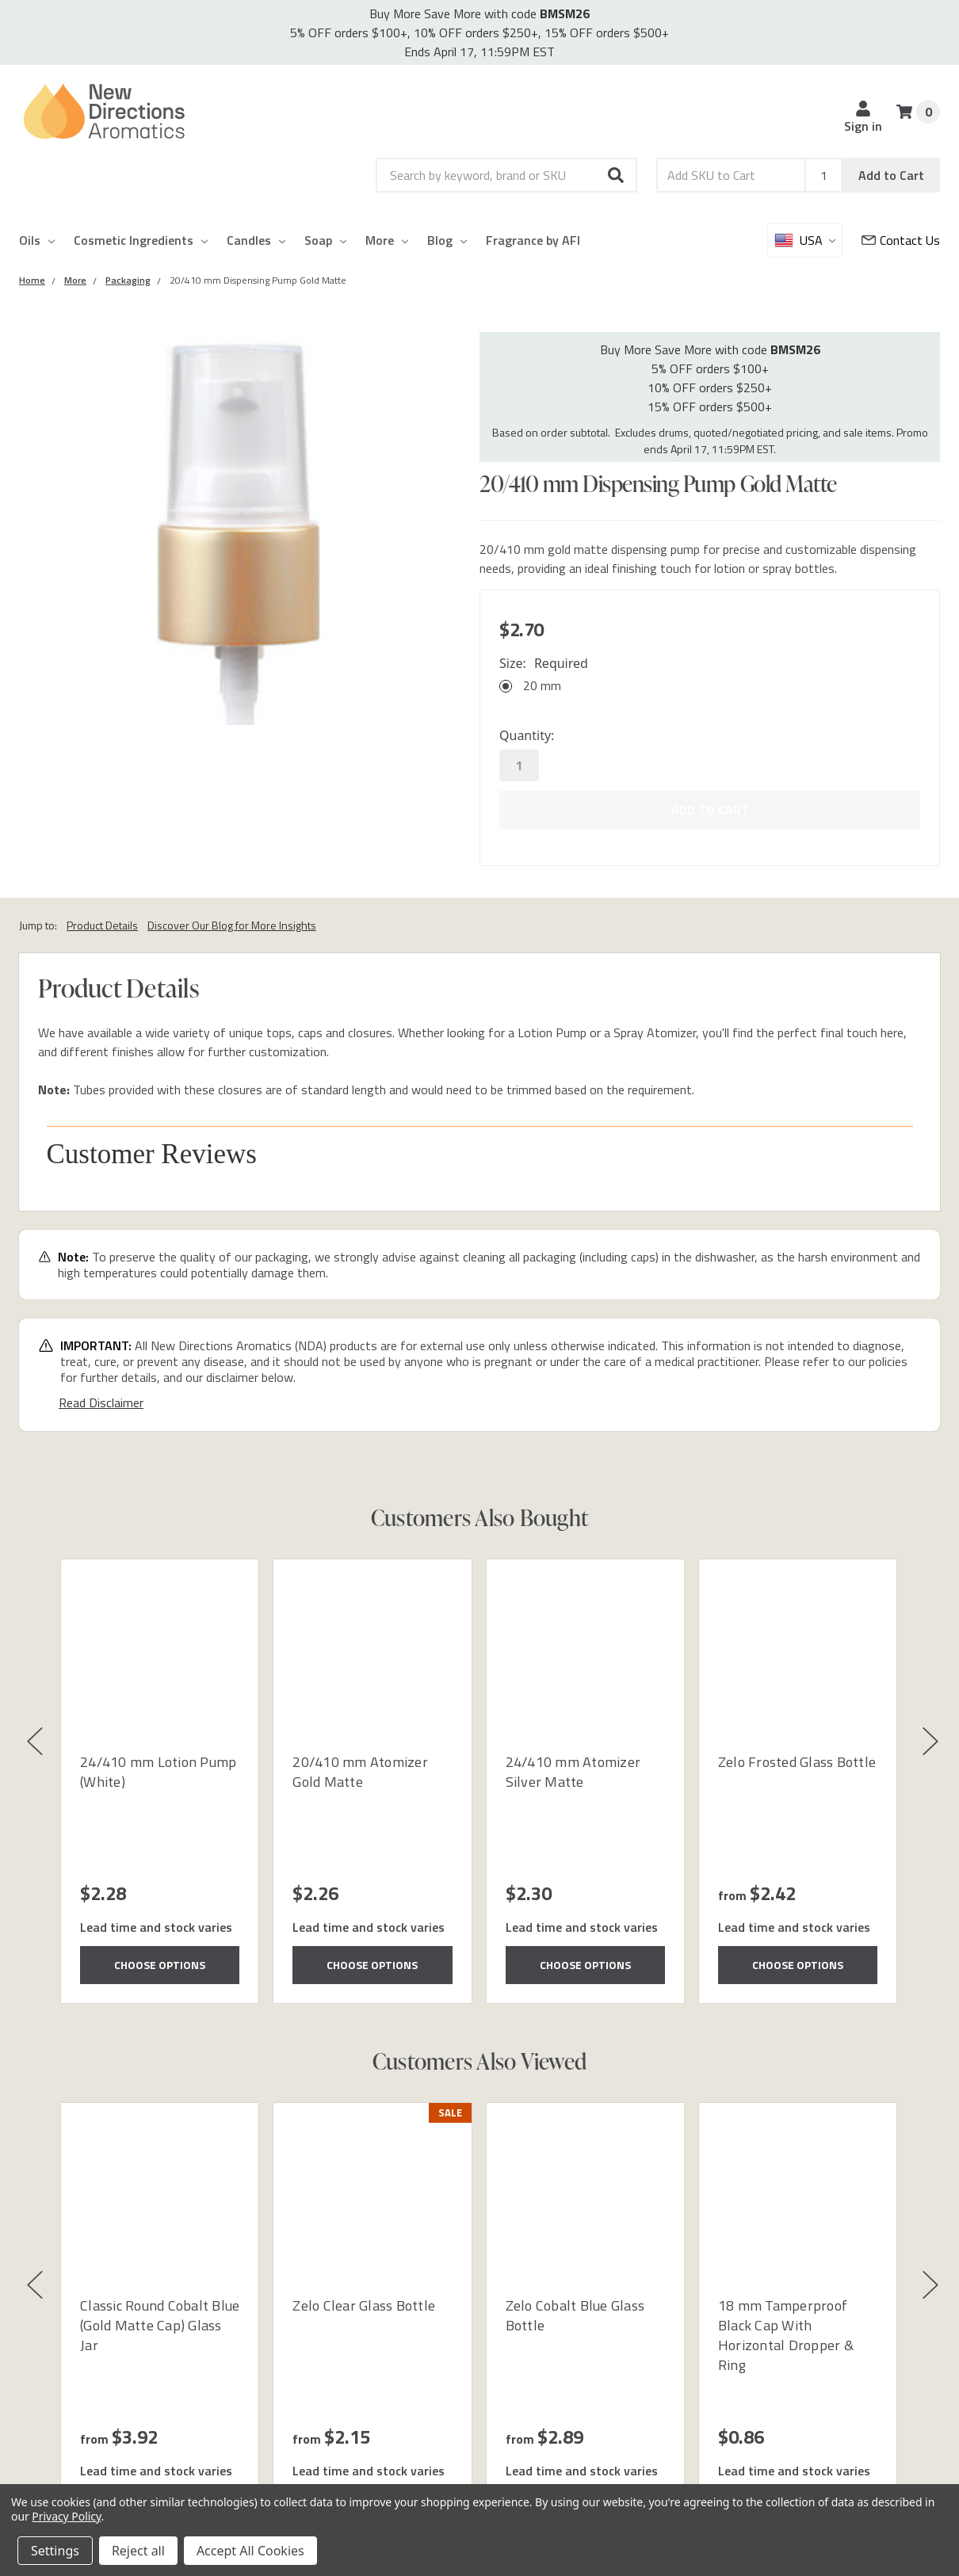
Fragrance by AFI (533, 240)
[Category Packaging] (128, 280)
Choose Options (159, 1964)
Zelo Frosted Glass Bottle (797, 1762)
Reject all (138, 2550)
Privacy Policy (66, 2516)
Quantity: (526, 735)
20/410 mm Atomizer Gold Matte (360, 1771)
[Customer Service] (901, 240)
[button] (616, 175)
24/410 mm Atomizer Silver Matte (573, 1771)
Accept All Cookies (250, 2550)
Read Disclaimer (101, 1402)
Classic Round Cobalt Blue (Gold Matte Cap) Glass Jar (159, 2325)
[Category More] (75, 280)
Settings (55, 2550)
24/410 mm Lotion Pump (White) (158, 1771)
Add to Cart (891, 175)
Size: (543, 663)
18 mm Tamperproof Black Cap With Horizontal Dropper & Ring (786, 2335)
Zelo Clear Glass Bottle (363, 2305)
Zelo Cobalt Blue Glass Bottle (575, 2315)
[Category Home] (32, 280)
